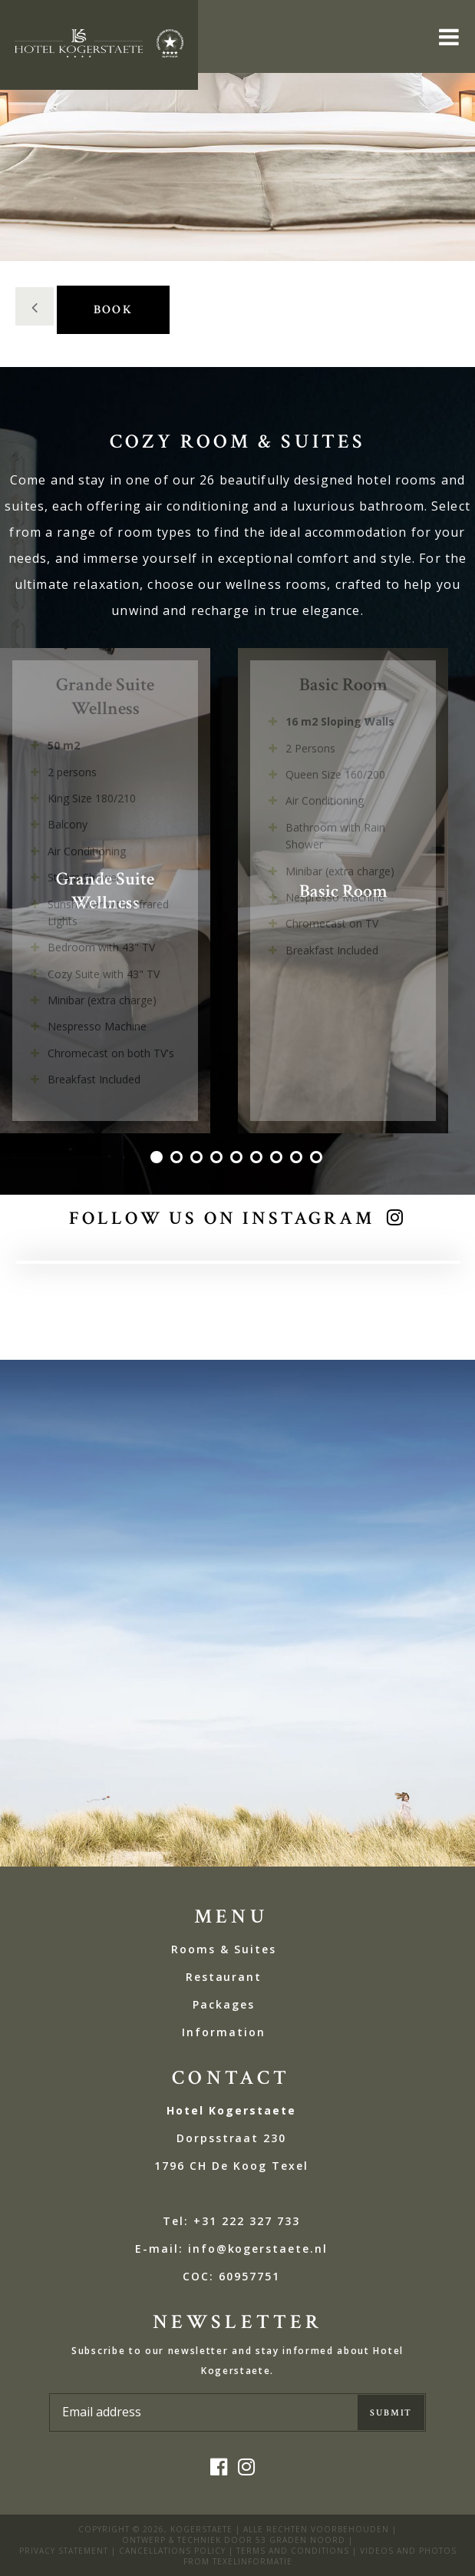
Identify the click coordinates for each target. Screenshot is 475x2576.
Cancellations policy (172, 2550)
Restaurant (224, 1976)
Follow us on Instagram (221, 1218)
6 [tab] (258, 1158)
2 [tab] (178, 1158)
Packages (224, 2004)
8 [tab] (297, 1158)
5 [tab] (238, 1158)
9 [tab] (317, 1158)
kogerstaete (201, 2529)
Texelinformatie (252, 2561)
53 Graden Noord (300, 2540)
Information (224, 2032)
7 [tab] (277, 1158)
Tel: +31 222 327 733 (231, 2221)
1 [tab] (158, 1158)
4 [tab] (218, 1158)
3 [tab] (198, 1158)
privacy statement (63, 2550)
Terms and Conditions (292, 2550)
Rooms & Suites (223, 1949)
